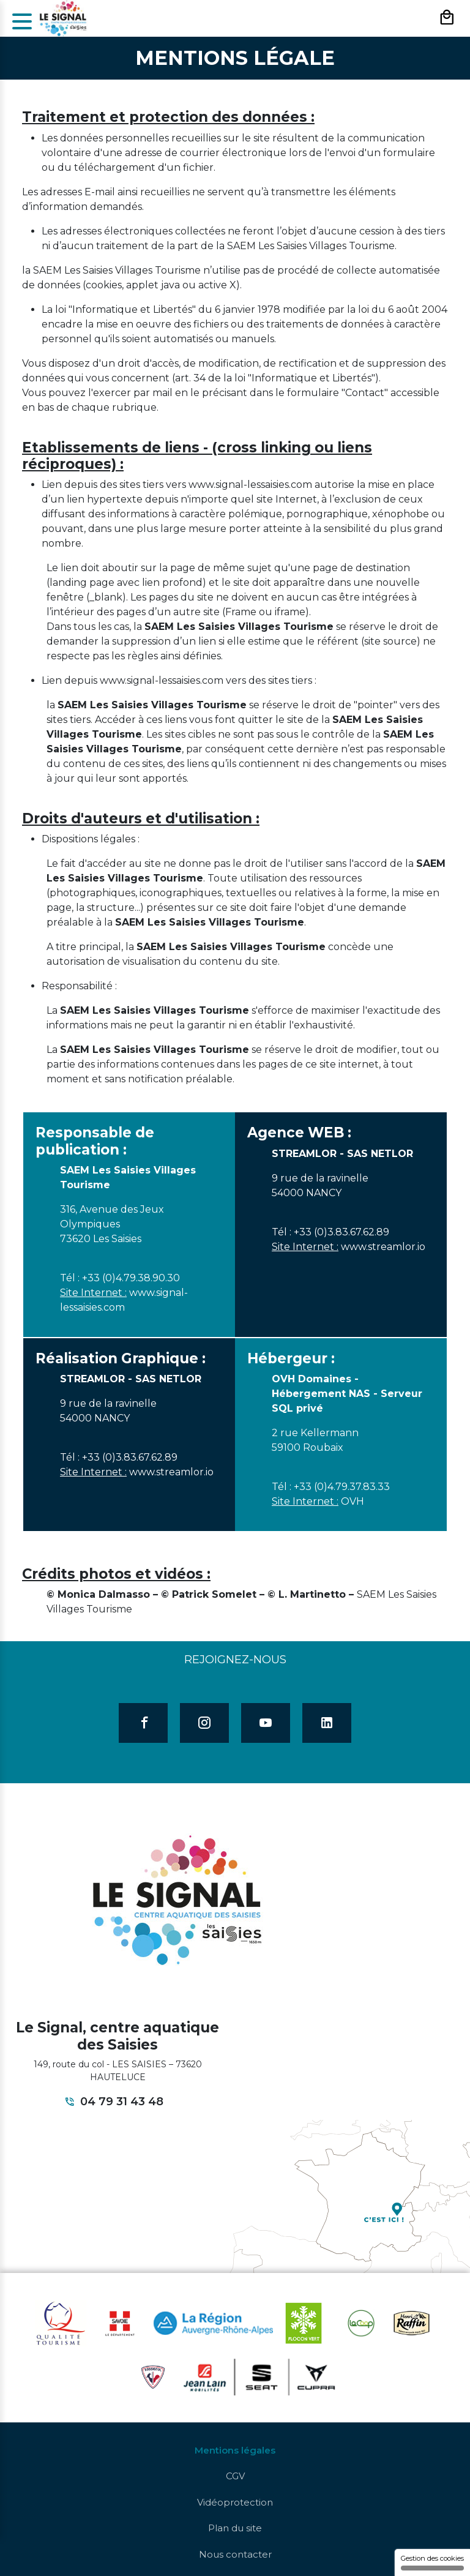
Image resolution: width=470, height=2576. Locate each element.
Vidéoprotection (235, 2502)
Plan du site (235, 2528)
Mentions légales (235, 2450)
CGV (235, 2476)
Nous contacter (235, 2554)
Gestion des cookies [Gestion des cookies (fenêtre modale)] (432, 2562)
